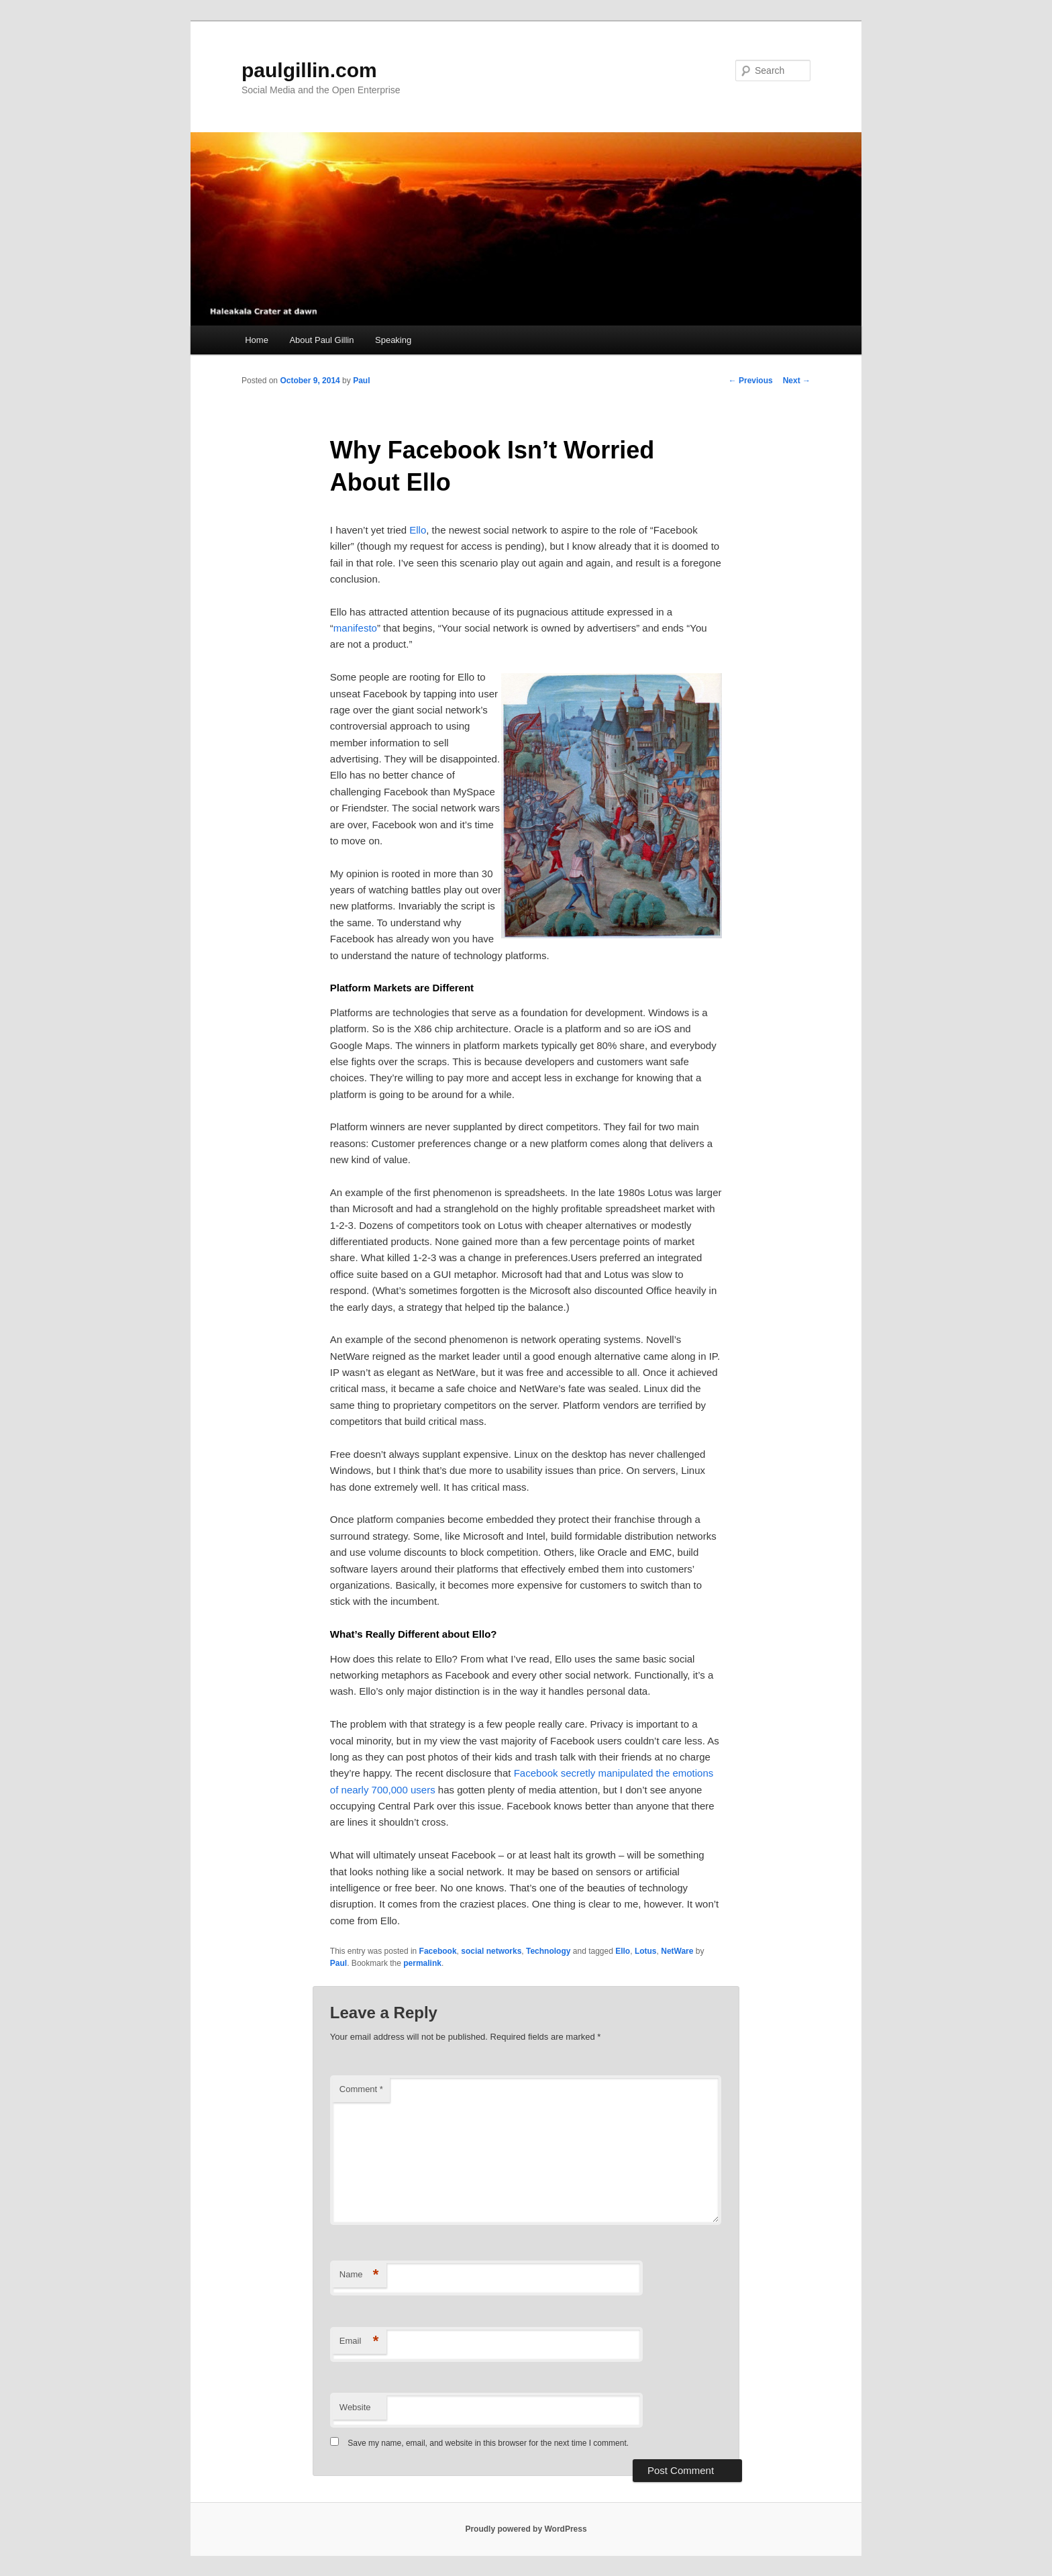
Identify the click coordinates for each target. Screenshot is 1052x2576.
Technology (548, 1951)
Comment (361, 2089)
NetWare (677, 1951)
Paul (361, 380)
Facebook (438, 1951)
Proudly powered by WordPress (525, 2529)
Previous (751, 380)
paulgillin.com (309, 70)
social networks (491, 1951)
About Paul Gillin (321, 340)
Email (359, 2341)
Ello (417, 530)
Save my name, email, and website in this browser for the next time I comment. (488, 2443)
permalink (422, 1963)
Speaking (393, 340)
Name (359, 2275)
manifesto (355, 628)
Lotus (646, 1951)
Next (796, 380)
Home (256, 340)
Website (355, 2407)
